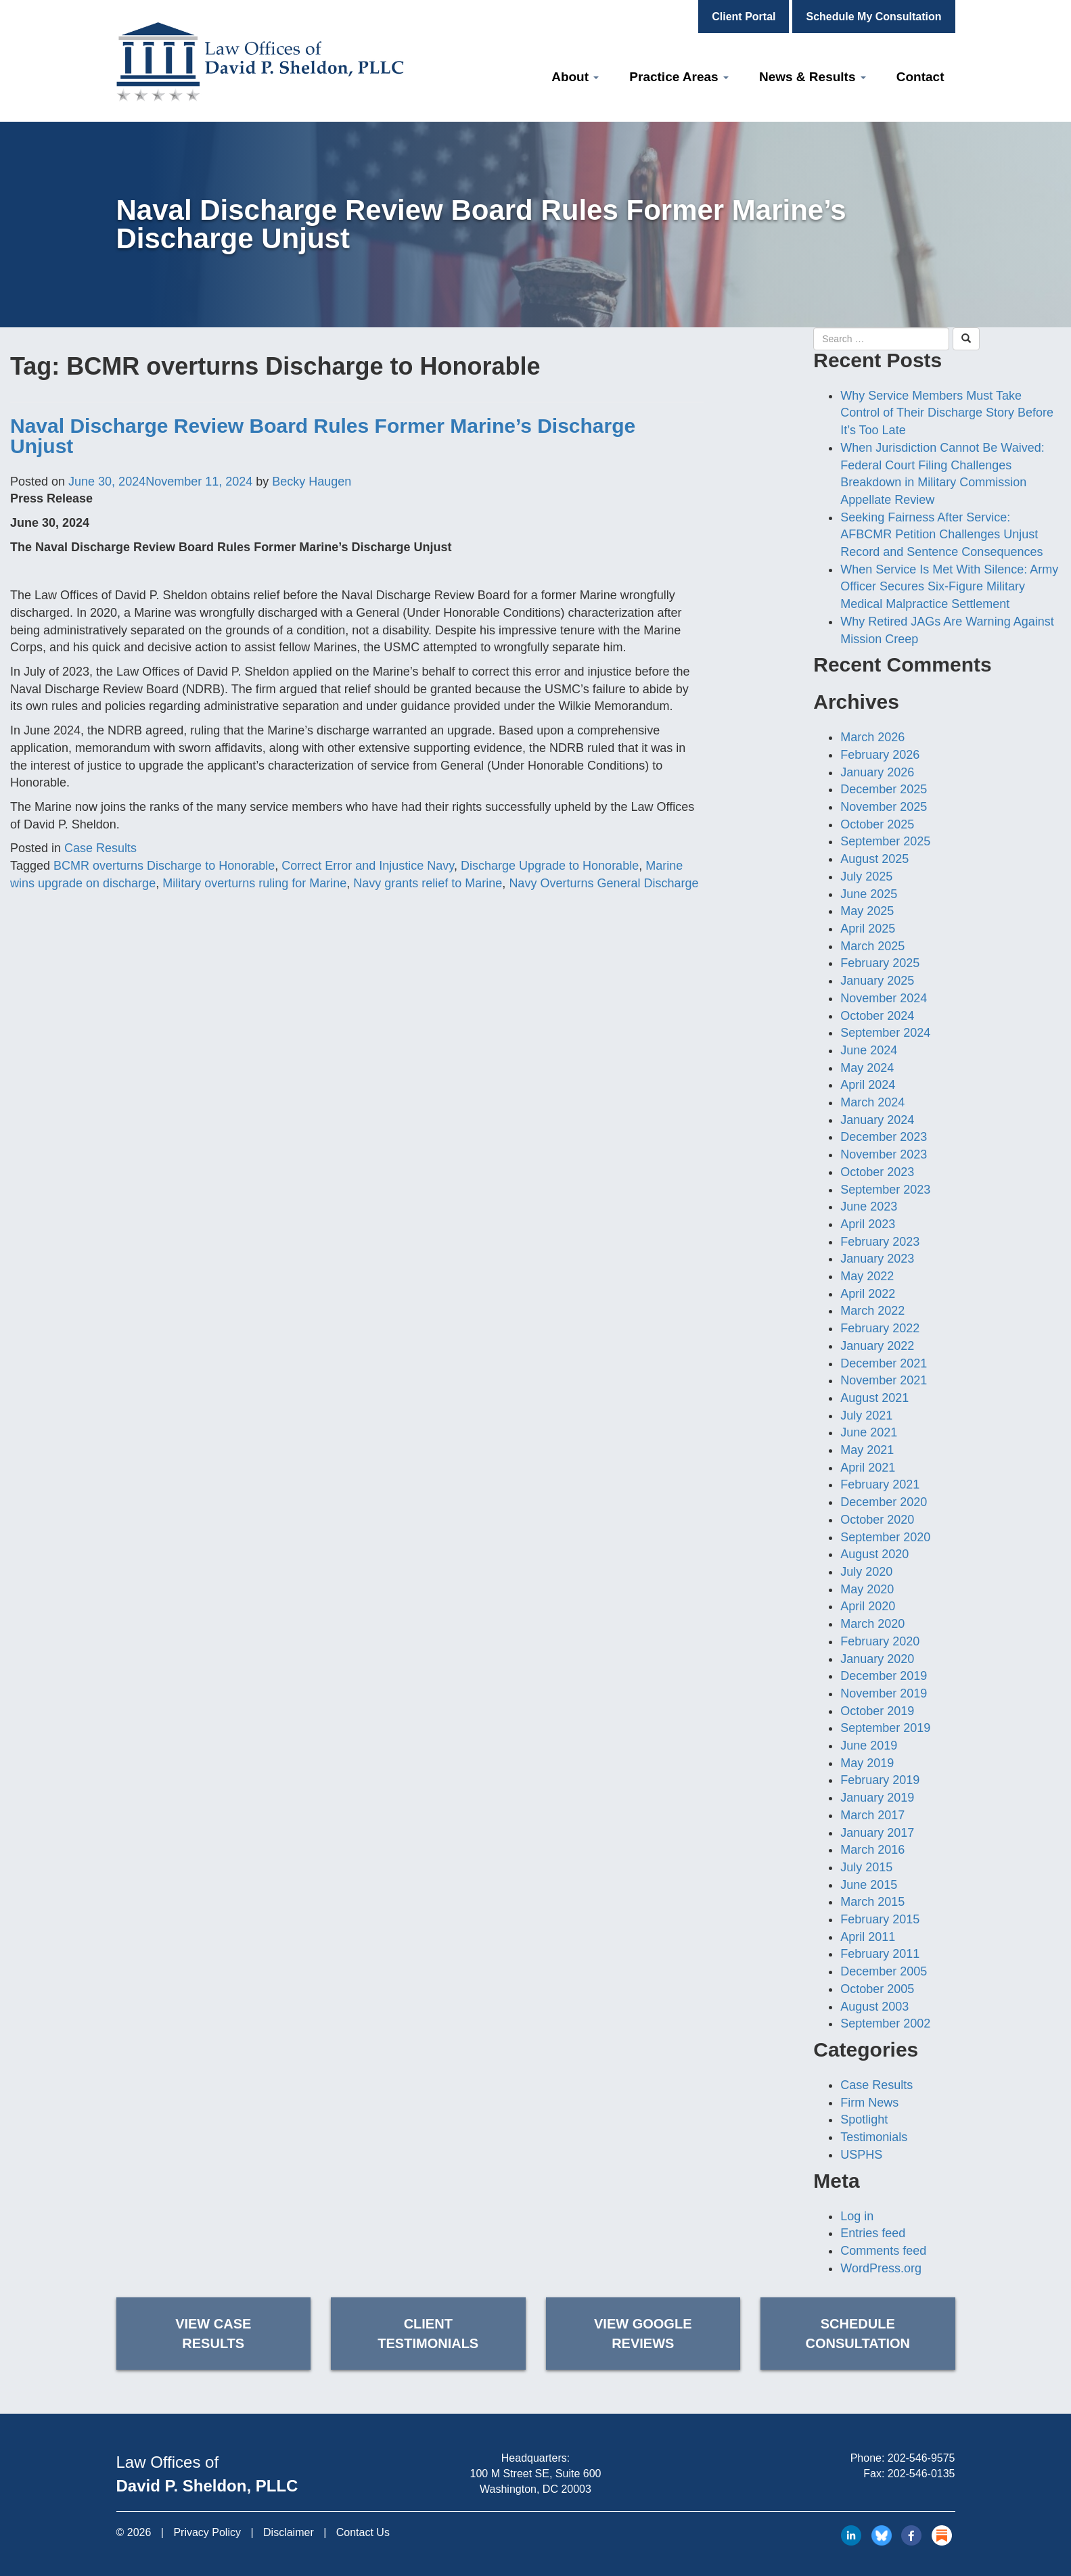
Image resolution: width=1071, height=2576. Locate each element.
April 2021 (867, 1467)
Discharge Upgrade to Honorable (550, 865)
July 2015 (866, 1867)
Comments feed (883, 2250)
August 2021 (874, 1398)
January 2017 (877, 1833)
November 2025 (883, 807)
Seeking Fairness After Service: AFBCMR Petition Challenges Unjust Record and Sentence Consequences (941, 535)
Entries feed (872, 2233)
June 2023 (868, 1206)
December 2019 (883, 1676)
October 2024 (877, 1016)
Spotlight (864, 2119)
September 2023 (885, 1189)
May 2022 (867, 1276)
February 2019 (879, 1780)
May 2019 (867, 1763)
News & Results (812, 77)
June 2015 (868, 1885)
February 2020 (879, 1641)
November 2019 (883, 1693)
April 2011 (867, 1937)
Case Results (100, 848)
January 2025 (877, 980)
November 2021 (883, 1380)
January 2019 (877, 1797)
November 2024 (883, 998)
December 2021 (883, 1363)
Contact (920, 77)
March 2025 (872, 946)
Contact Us (363, 2532)
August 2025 (874, 859)
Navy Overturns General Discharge (603, 883)
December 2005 (883, 1971)
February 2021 (879, 1484)
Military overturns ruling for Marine (254, 883)
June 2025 (868, 894)
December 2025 (883, 789)
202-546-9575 (921, 2458)
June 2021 (868, 1432)
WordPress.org (880, 2268)
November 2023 (883, 1154)
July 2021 (866, 1415)
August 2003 (874, 2006)
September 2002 (885, 2023)
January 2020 (877, 1659)
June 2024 (868, 1050)
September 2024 (885, 1032)
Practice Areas (679, 77)
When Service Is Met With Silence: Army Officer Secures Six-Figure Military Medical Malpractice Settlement (949, 587)
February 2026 (879, 755)
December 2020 (883, 1502)
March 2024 (872, 1102)
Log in (856, 2216)
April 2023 (867, 1224)
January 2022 (877, 1346)
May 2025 (867, 911)
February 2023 (879, 1241)
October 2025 (877, 824)
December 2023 (883, 1137)
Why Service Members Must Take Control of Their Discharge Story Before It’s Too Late (946, 413)
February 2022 (879, 1328)
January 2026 (877, 772)
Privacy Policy (207, 2532)
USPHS (861, 2154)
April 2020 (867, 1606)
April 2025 (867, 928)
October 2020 (877, 1519)
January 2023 (877, 1258)
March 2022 (872, 1310)
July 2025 (866, 876)
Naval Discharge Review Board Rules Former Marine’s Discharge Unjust (322, 436)
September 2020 (885, 1537)
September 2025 (885, 841)
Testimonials (873, 2137)
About (575, 77)
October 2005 (877, 1989)
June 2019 (868, 1745)
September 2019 (885, 1728)
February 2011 (879, 1954)
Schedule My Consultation (873, 16)
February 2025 (879, 963)
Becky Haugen (311, 481)
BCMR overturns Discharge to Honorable (164, 865)
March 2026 (872, 737)
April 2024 (867, 1085)
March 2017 (872, 1815)
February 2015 (879, 1919)
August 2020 (874, 1554)
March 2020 (872, 1624)
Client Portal (743, 16)
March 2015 (872, 1901)
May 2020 (867, 1589)
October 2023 (877, 1172)
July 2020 (866, 1571)
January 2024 (877, 1120)
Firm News (869, 2102)
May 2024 (867, 1068)
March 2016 (872, 1849)
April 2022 (867, 1294)
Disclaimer (288, 2532)
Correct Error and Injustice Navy (367, 865)
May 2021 (867, 1450)
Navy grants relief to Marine (427, 883)
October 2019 (877, 1711)
